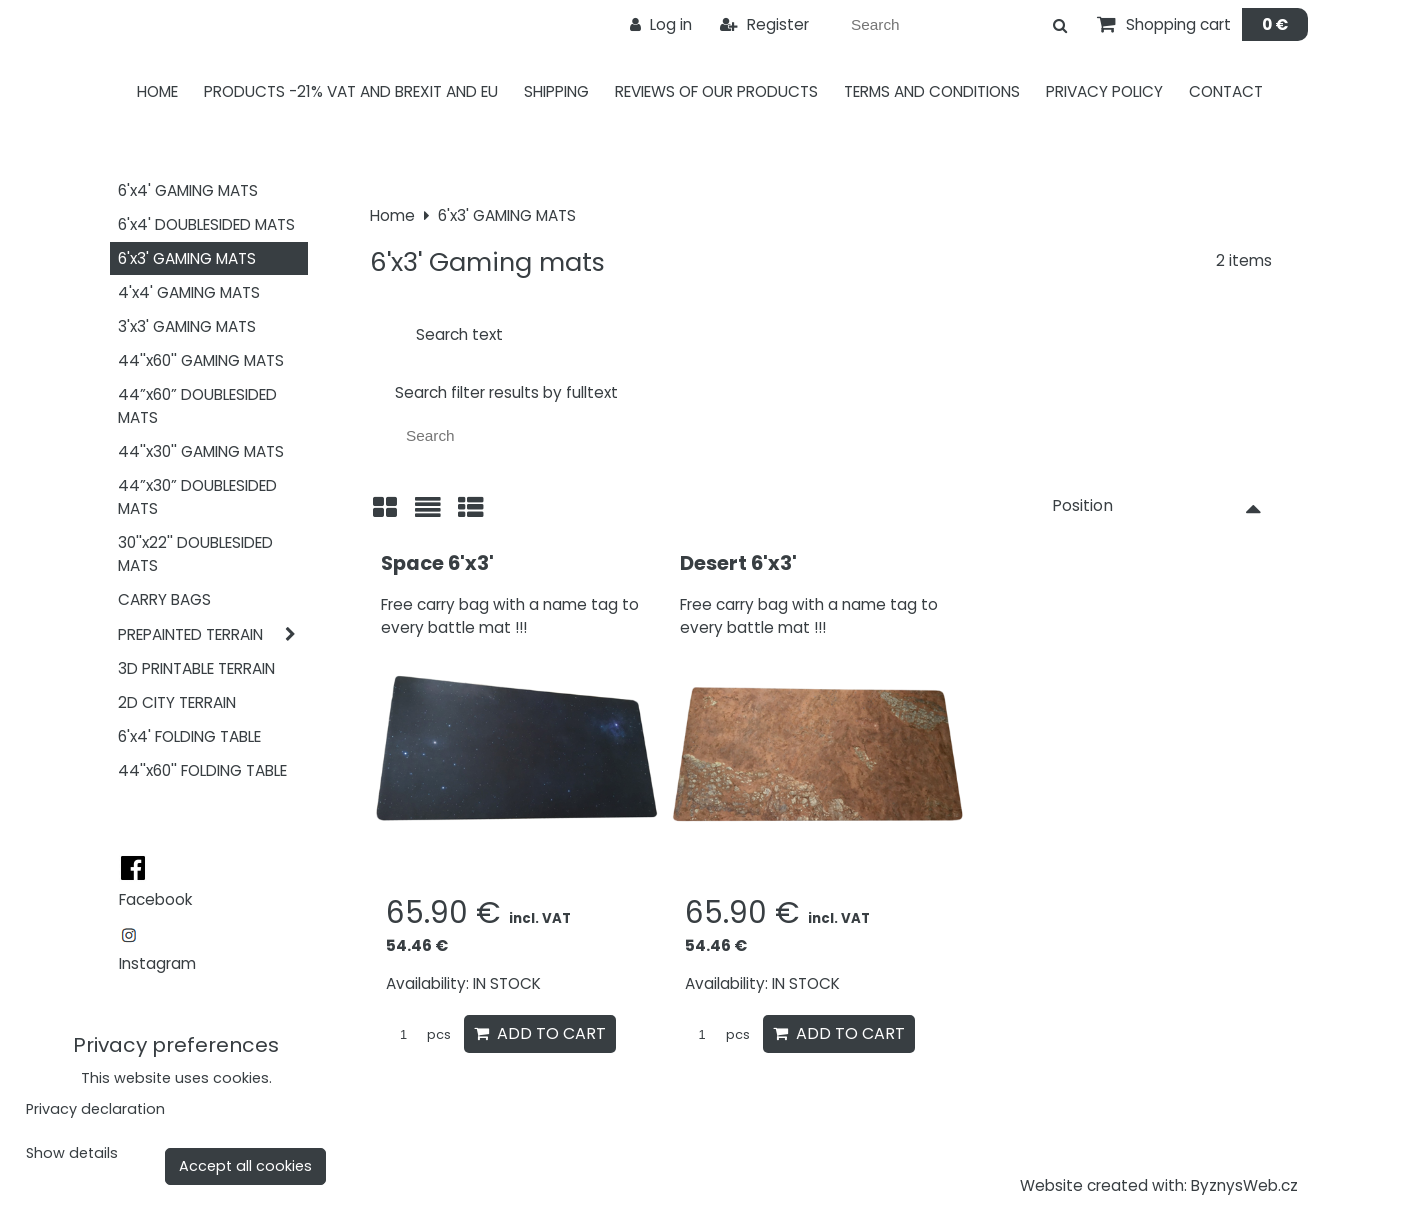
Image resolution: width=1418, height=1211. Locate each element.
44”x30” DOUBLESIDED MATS (197, 497)
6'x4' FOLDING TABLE (189, 736)
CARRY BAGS (164, 599)
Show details (72, 1154)
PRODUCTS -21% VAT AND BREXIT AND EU (351, 91)
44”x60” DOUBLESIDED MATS (197, 406)
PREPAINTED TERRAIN (213, 634)
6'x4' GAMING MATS (188, 190)
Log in (661, 24)
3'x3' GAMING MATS (187, 326)
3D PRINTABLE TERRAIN (196, 668)
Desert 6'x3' (738, 563)
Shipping (556, 91)
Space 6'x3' (437, 563)
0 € (1275, 24)
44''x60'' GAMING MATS (201, 360)
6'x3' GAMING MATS (187, 258)
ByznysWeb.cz (1244, 1185)
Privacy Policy (1104, 91)
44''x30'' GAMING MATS (201, 451)
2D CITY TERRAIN (177, 702)
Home (157, 91)
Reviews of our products (716, 91)
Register (764, 24)
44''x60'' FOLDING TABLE (202, 770)
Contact (1226, 91)
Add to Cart (540, 1033)
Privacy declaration (95, 1109)
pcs (418, 1034)
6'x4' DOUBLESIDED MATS (206, 224)
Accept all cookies (245, 1166)
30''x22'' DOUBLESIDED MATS (195, 554)
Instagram (157, 963)
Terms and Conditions (932, 91)
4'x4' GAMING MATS (189, 292)
